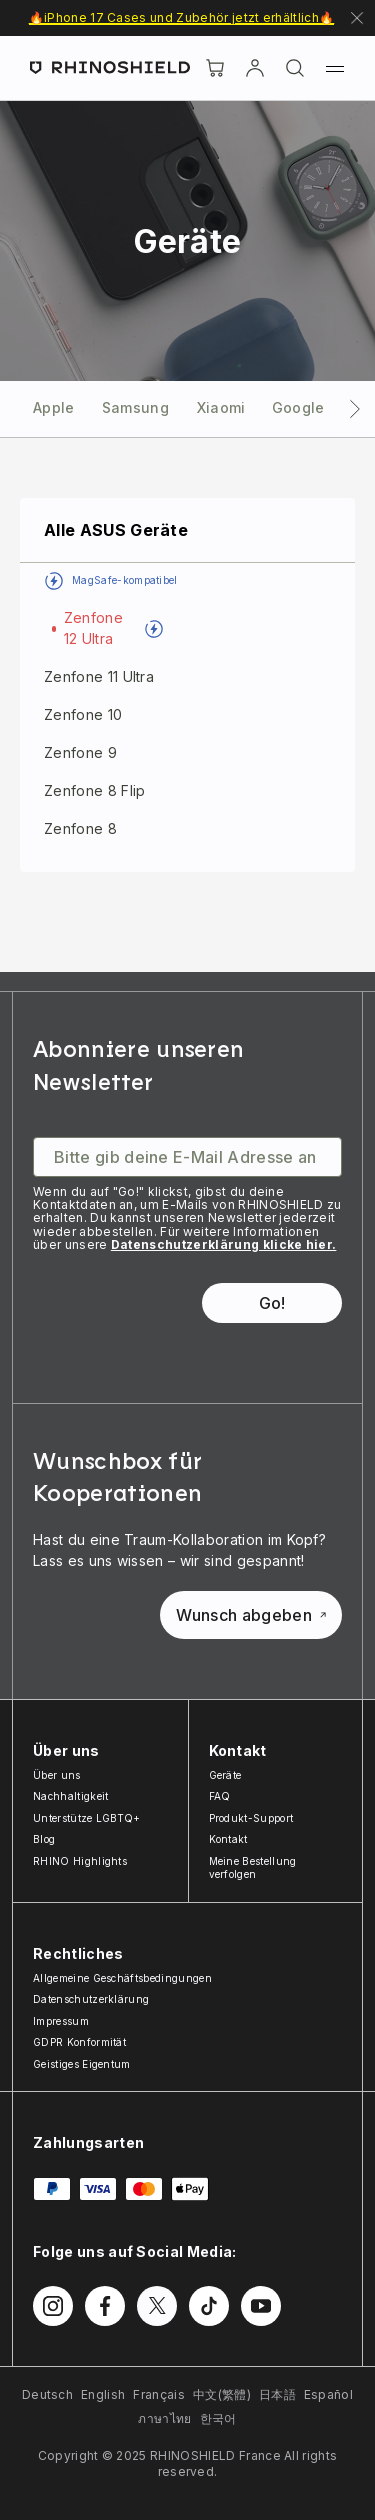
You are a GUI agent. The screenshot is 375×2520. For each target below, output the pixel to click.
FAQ (220, 1796)
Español (328, 2394)
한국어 (218, 2418)
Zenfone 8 (80, 828)
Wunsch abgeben (251, 1615)
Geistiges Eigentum (82, 2064)
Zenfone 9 (80, 752)
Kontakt (228, 1839)
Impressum (61, 2021)
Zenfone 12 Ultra (93, 628)
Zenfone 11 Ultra (99, 676)
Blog (44, 1839)
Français (159, 2394)
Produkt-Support (251, 1818)
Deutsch (47, 2394)
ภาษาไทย (164, 2418)
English (103, 2394)
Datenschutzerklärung (91, 1999)
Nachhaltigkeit (70, 1796)
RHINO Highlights (80, 1861)
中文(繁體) (222, 2394)
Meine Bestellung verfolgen (253, 1868)
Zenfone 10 (83, 714)
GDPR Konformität (79, 2042)
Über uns (57, 1775)
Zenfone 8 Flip (94, 790)
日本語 (277, 2394)
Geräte (225, 1775)
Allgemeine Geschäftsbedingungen (122, 1978)
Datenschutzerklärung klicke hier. (224, 1244)
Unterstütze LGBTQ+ (87, 1818)
